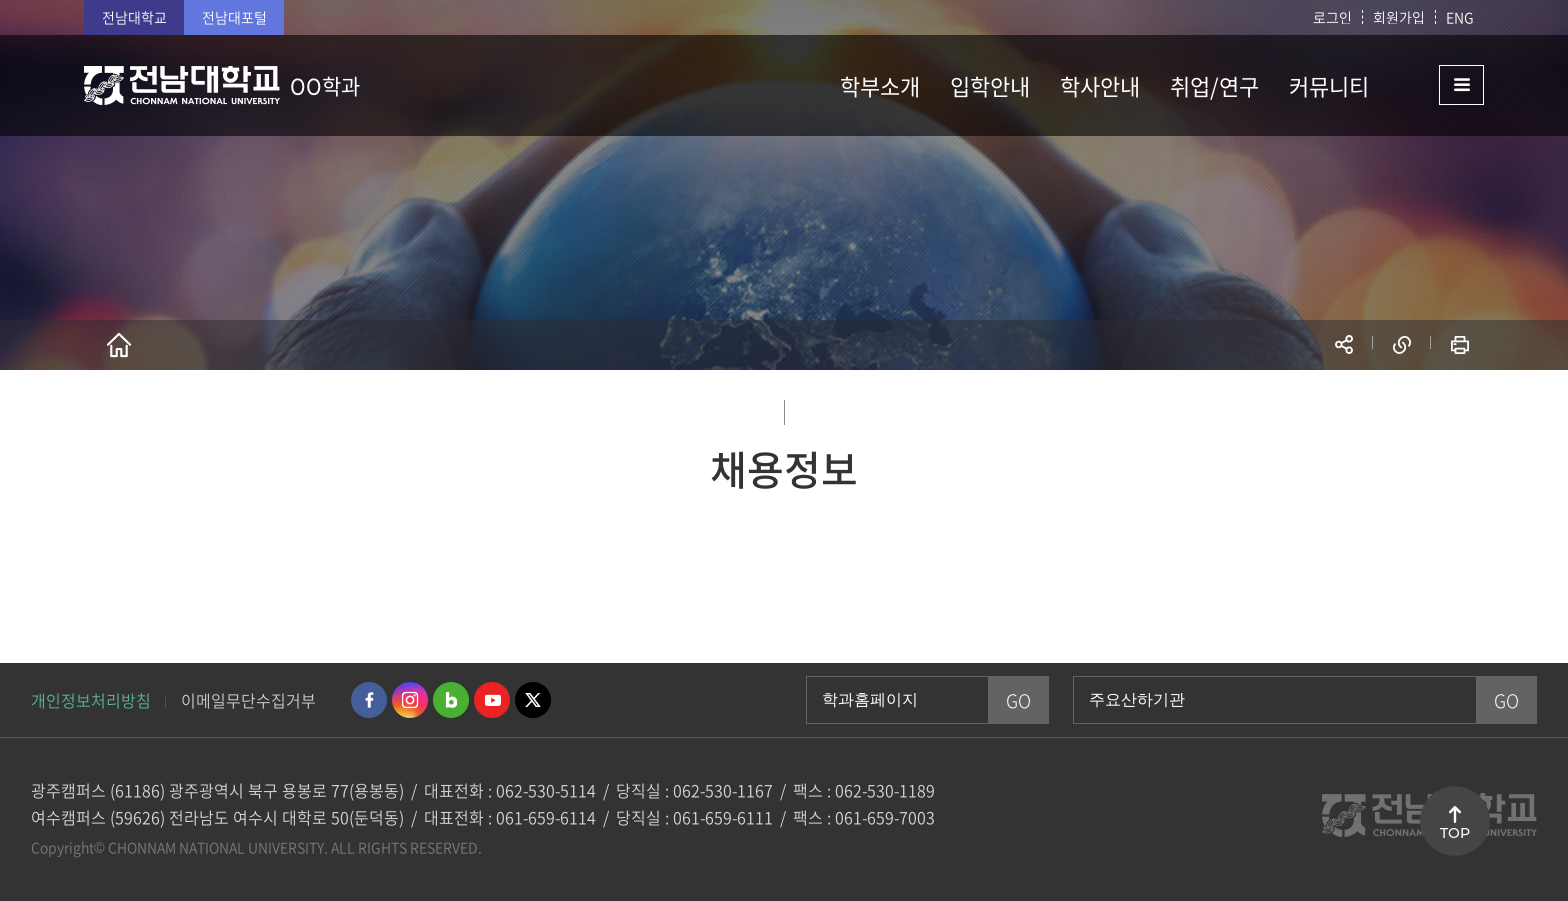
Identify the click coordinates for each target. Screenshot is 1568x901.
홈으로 (119, 345)
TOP (1455, 833)
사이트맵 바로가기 (1434, 85)
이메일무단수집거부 (248, 700)
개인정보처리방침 (91, 700)
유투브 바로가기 (492, 700)
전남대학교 (134, 17)
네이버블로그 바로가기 (451, 700)
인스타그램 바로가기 (410, 700)
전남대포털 (234, 17)
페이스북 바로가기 (369, 700)
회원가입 (1399, 17)
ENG (1460, 17)
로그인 (1332, 17)
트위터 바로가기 (533, 700)
